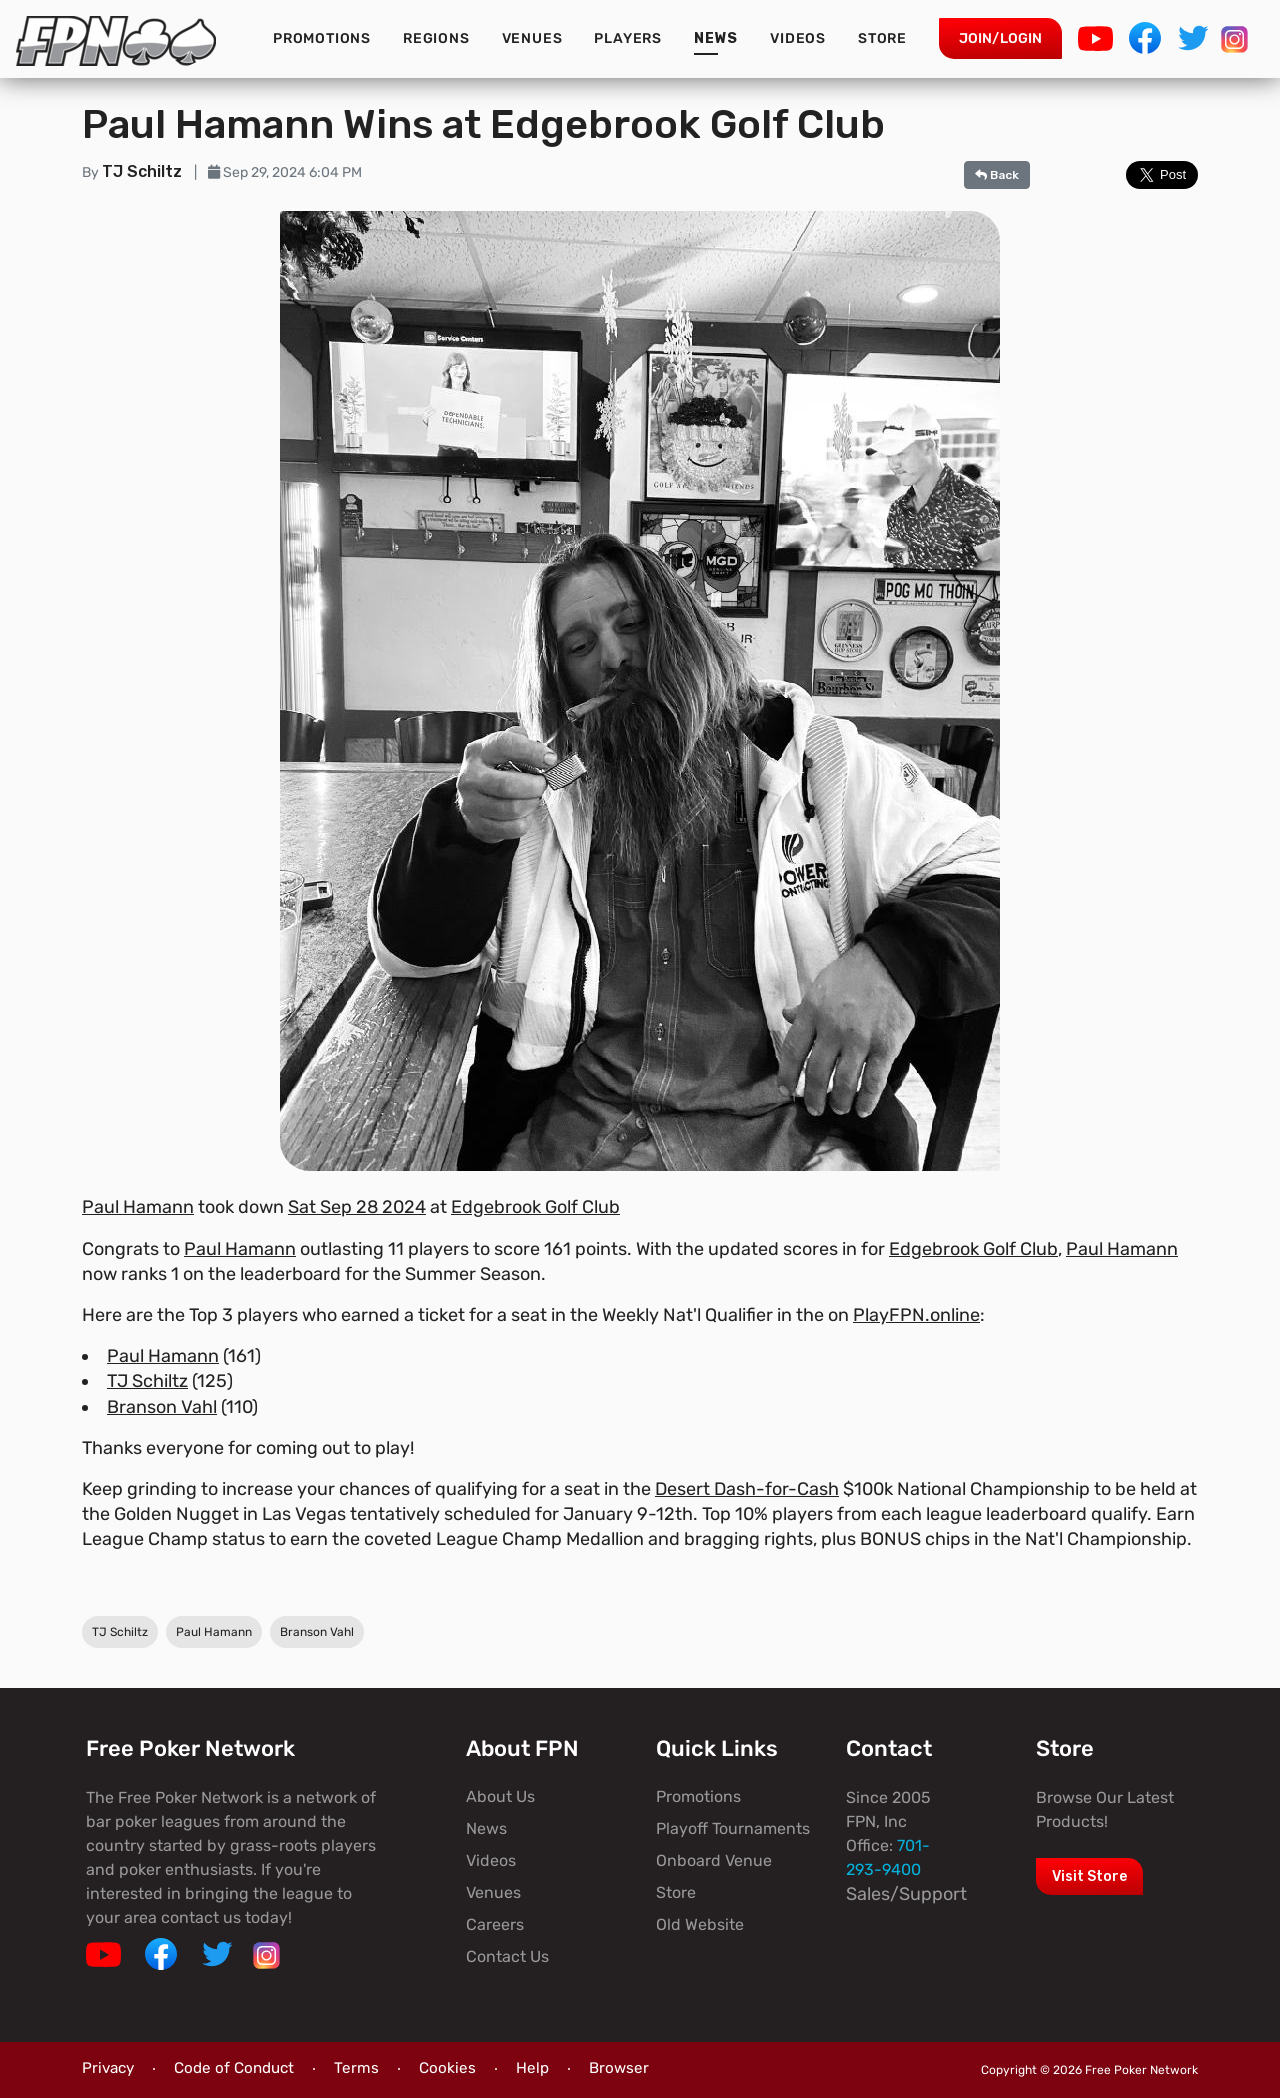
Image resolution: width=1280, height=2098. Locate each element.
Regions (436, 38)
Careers (495, 1924)
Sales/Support (906, 1894)
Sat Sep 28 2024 (357, 1207)
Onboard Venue (714, 1860)
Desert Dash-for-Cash (747, 1489)
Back (997, 175)
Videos (798, 38)
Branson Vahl (162, 1407)
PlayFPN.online (916, 1315)
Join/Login (1000, 38)
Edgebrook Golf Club (535, 1207)
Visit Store (1089, 1876)
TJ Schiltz (144, 171)
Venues (532, 38)
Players (628, 38)
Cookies (447, 2068)
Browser (619, 2068)
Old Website (700, 1924)
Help (532, 2068)
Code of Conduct (234, 2068)
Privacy (108, 2068)
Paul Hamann (138, 1207)
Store (882, 38)
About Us (500, 1796)
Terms (356, 2068)
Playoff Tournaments (733, 1828)
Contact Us (507, 1956)
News (716, 38)
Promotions (322, 38)
